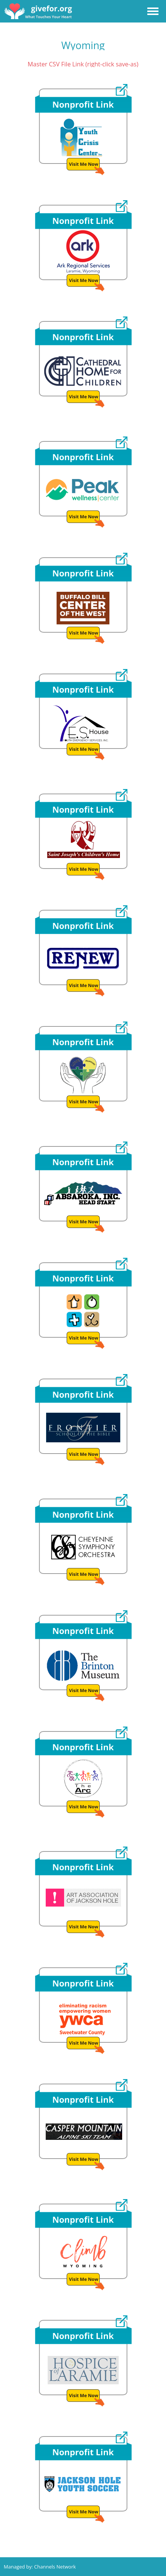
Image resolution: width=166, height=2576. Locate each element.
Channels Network (55, 2566)
